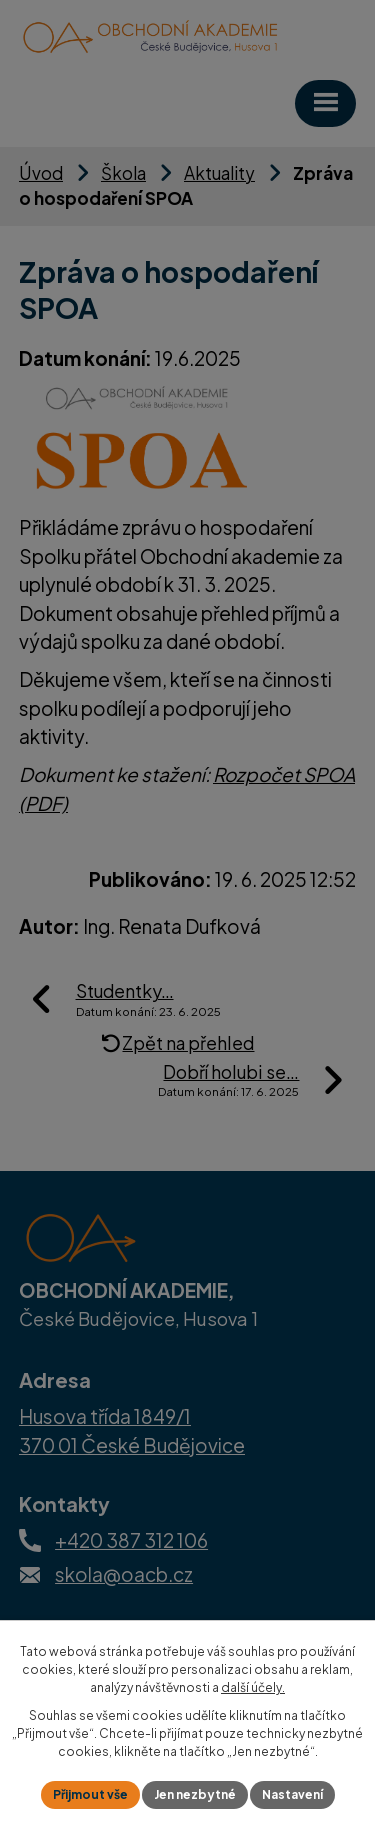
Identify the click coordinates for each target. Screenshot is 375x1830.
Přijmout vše (90, 1794)
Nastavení (292, 1794)
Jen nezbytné (195, 1794)
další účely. (253, 1687)
